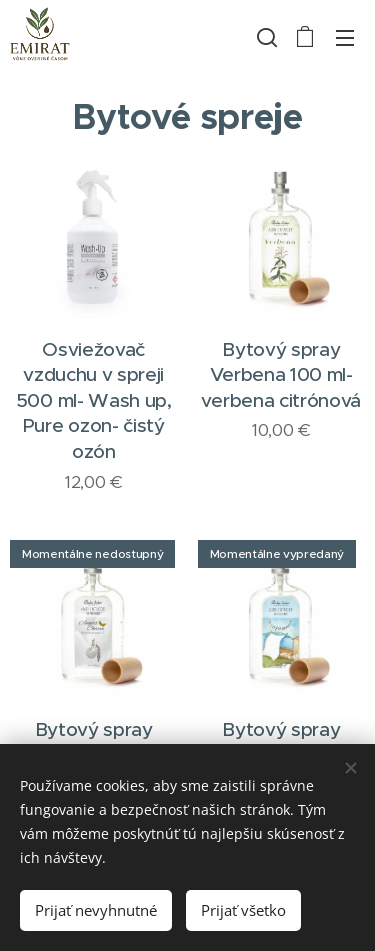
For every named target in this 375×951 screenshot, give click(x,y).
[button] (265, 37)
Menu (345, 38)
